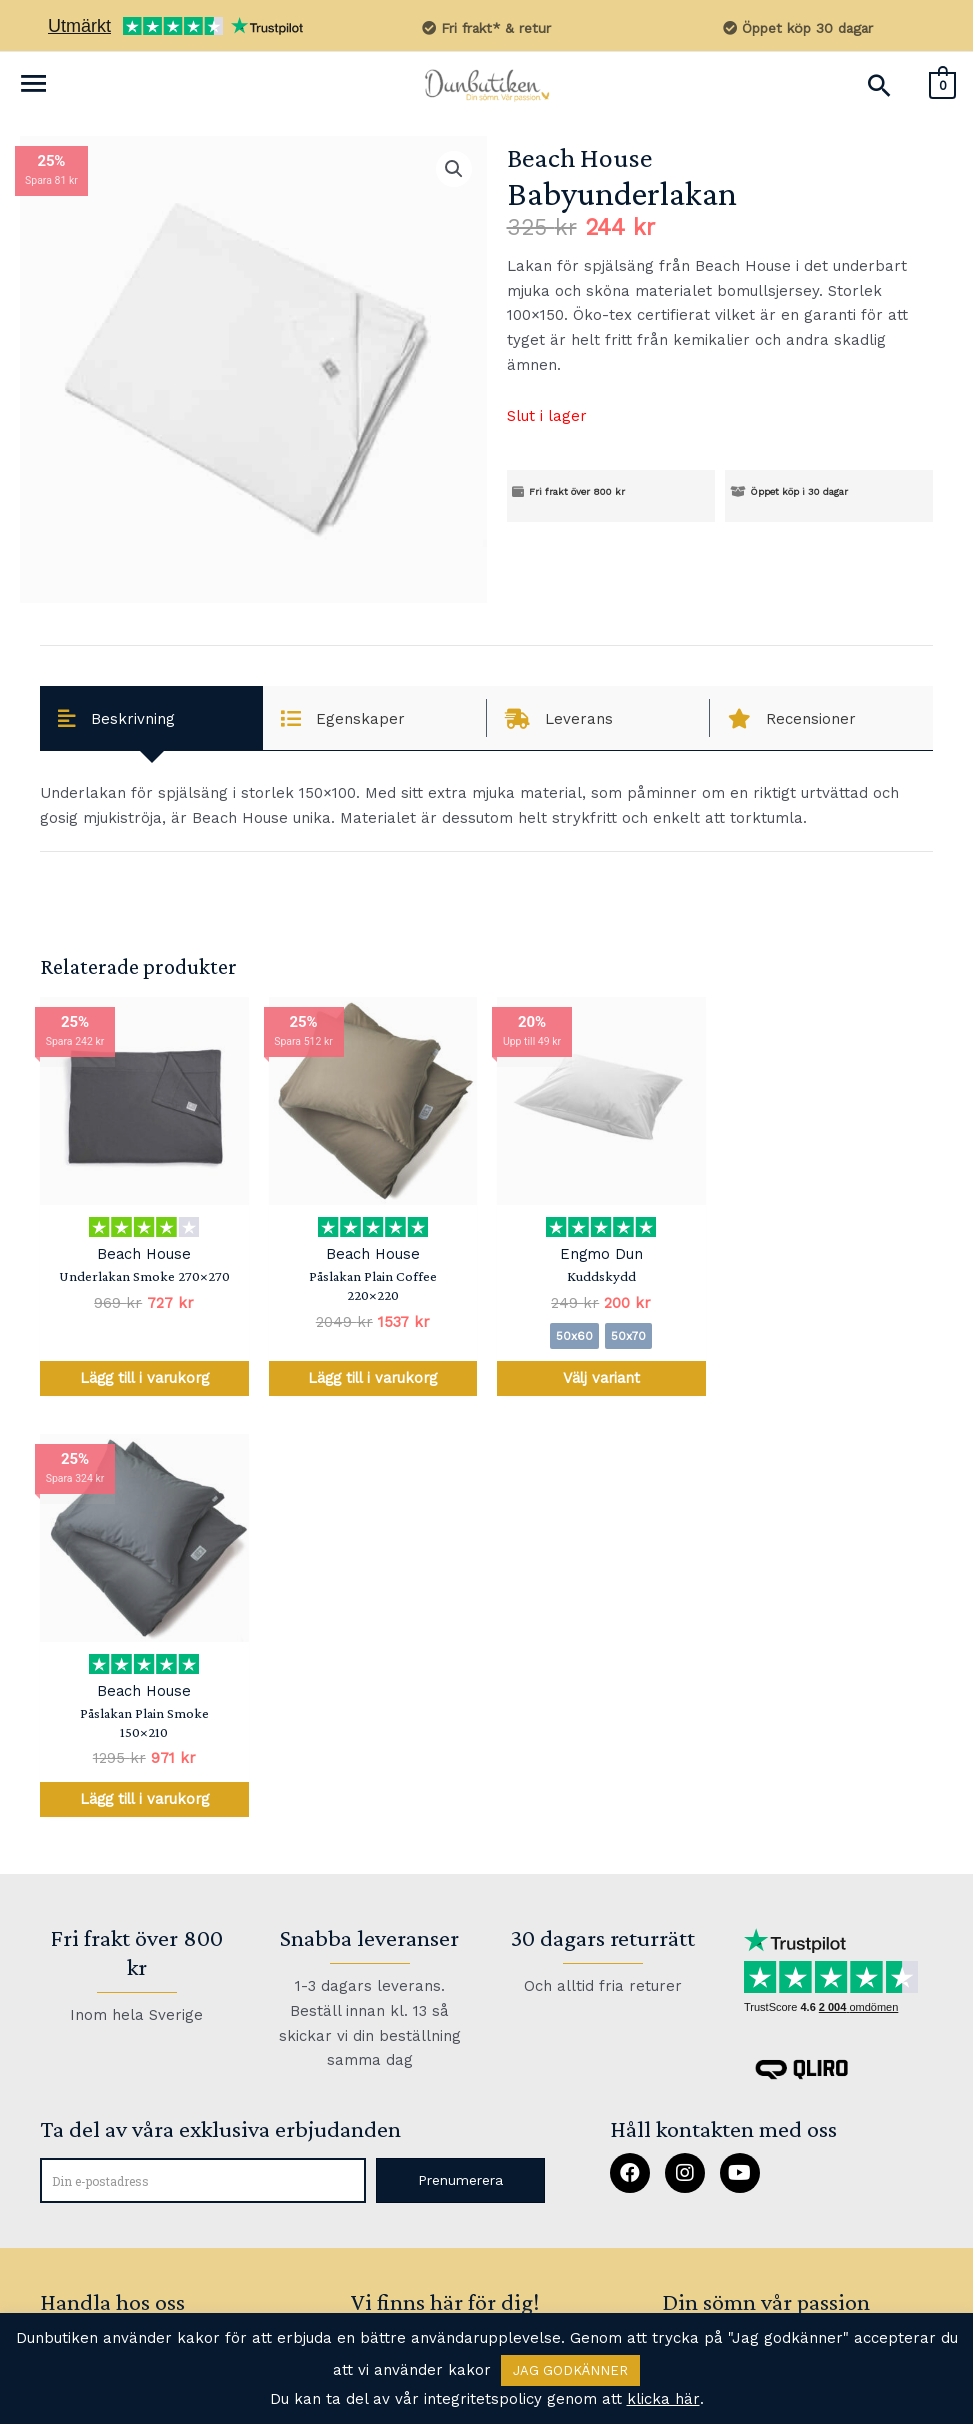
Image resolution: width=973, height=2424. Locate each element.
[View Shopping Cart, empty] (942, 84)
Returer (69, 2157)
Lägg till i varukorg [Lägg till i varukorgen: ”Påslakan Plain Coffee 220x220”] (372, 1379)
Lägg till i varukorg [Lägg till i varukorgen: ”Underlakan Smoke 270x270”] (144, 1379)
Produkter (79, 1942)
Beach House (579, 158)
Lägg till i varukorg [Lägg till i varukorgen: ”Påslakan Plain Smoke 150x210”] (829, 1379)
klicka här (663, 2399)
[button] (460, 1761)
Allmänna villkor (103, 2265)
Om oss (68, 2211)
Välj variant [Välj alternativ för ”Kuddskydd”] (601, 1379)
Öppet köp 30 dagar (797, 28)
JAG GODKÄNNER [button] (570, 2370)
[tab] (151, 718)
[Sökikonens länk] (878, 85)
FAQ (404, 1929)
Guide (62, 1996)
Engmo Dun (601, 1255)
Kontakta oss (89, 2050)
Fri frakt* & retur (486, 28)
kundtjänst (395, 1979)
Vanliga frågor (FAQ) (116, 2104)
